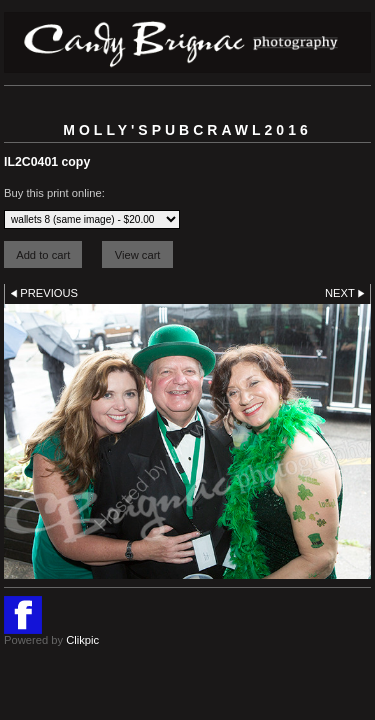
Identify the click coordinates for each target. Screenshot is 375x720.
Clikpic (82, 640)
